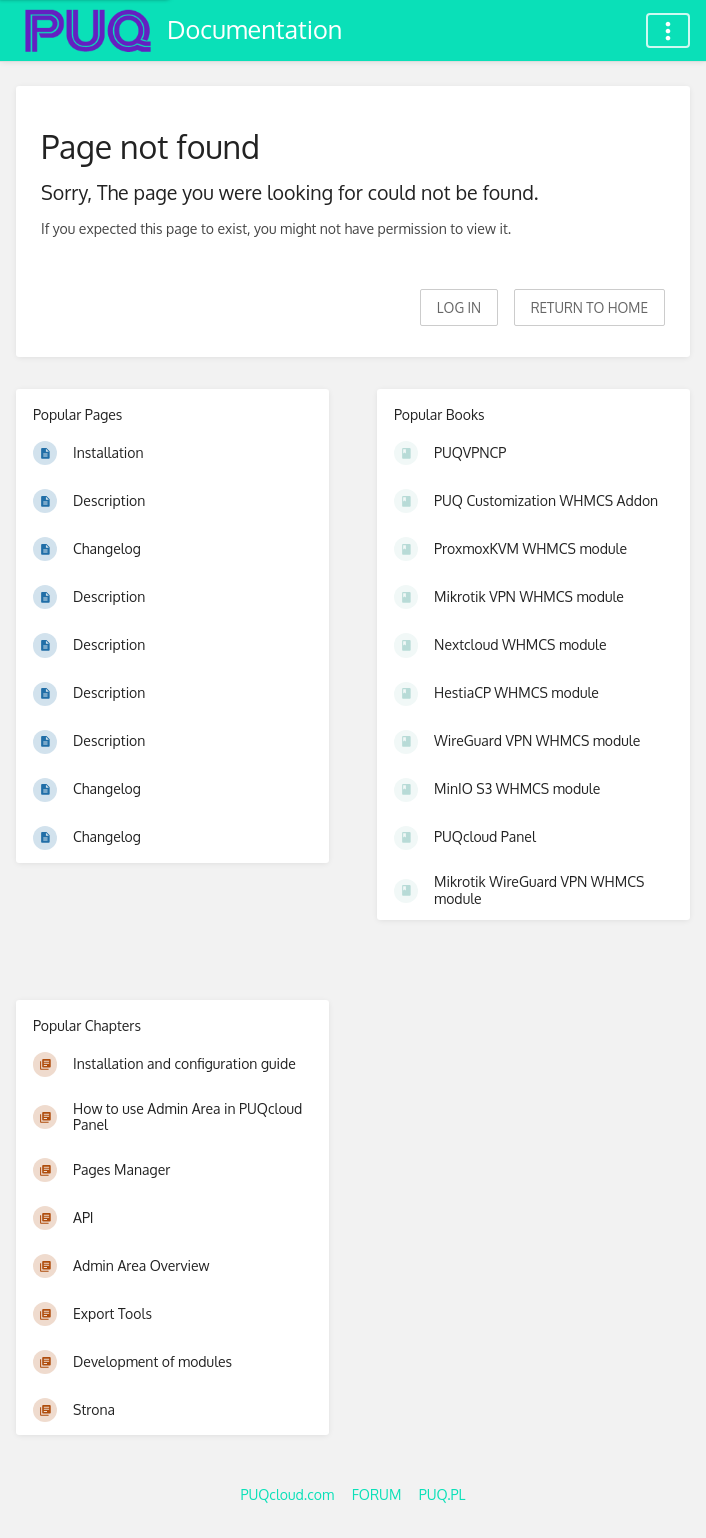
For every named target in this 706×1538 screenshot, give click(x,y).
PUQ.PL (442, 1494)
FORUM (377, 1494)
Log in (459, 307)
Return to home (589, 307)
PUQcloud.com (287, 1494)
